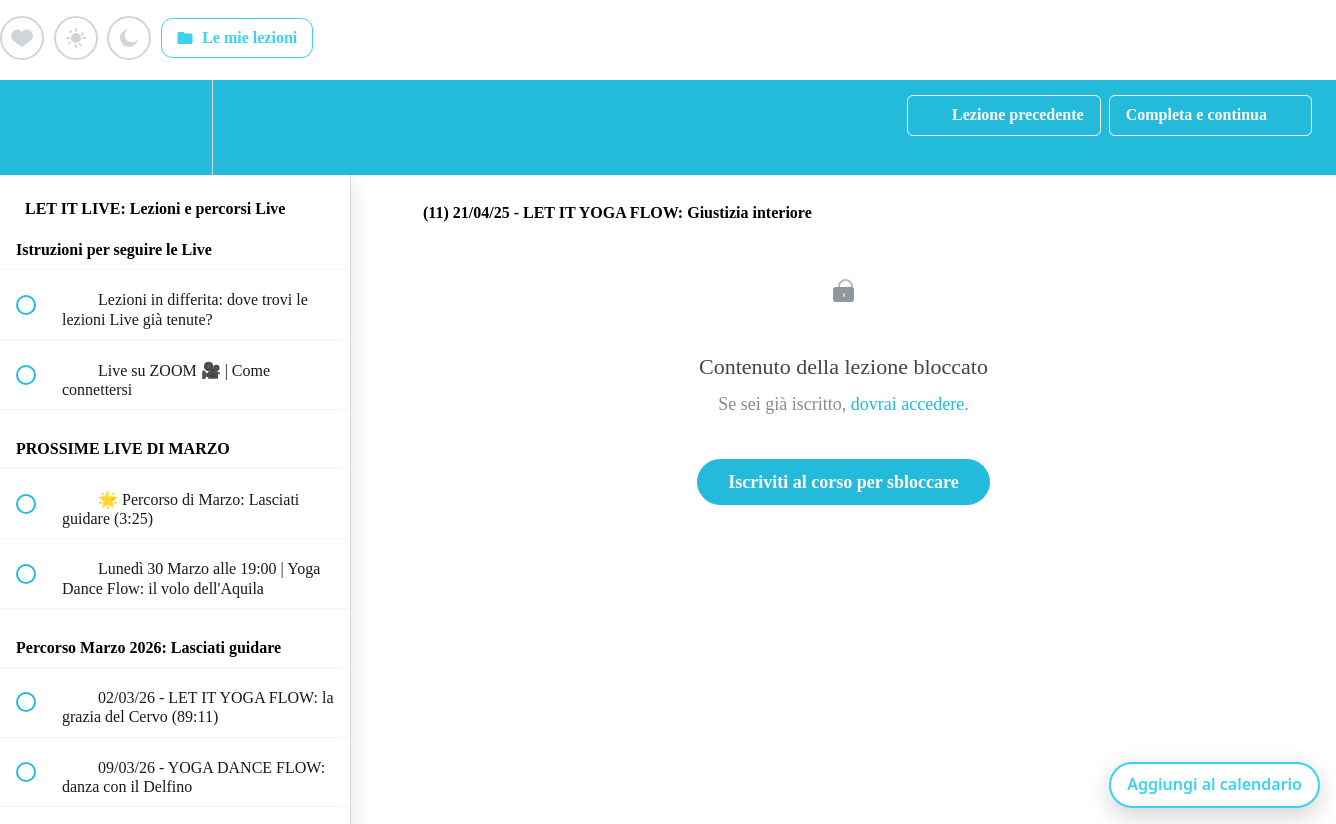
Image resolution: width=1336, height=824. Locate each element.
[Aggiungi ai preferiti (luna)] (129, 38)
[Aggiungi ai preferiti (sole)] (76, 38)
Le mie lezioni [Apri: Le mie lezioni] (236, 38)
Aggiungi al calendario (1214, 784)
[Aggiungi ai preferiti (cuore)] (22, 38)
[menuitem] (175, 127)
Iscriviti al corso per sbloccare (843, 482)
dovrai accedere (907, 404)
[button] (37, 127)
